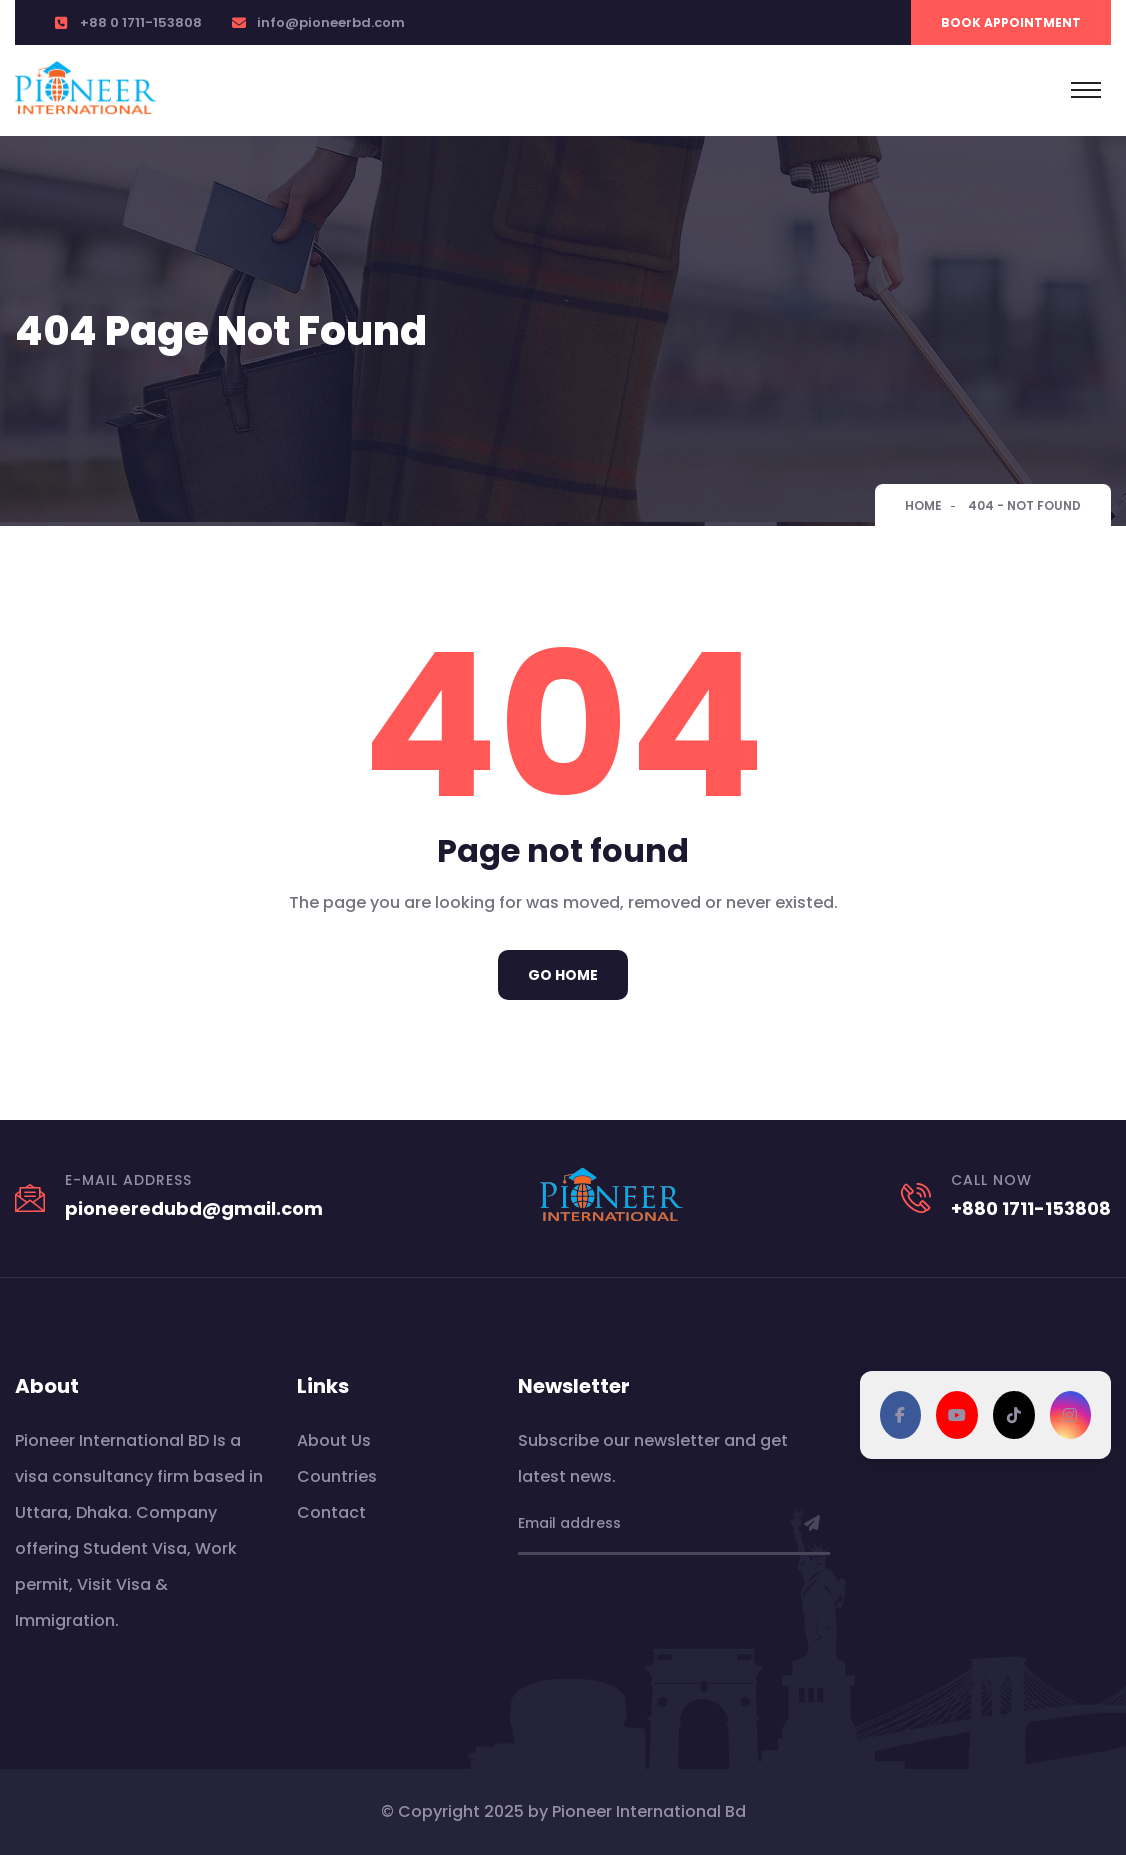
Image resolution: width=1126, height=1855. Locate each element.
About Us (334, 1440)
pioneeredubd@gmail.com (194, 1208)
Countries (337, 1476)
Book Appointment (1011, 22)
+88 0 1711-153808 (141, 22)
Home (923, 505)
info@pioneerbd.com (331, 22)
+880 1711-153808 (1031, 1208)
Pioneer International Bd (649, 1811)
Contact (331, 1512)
